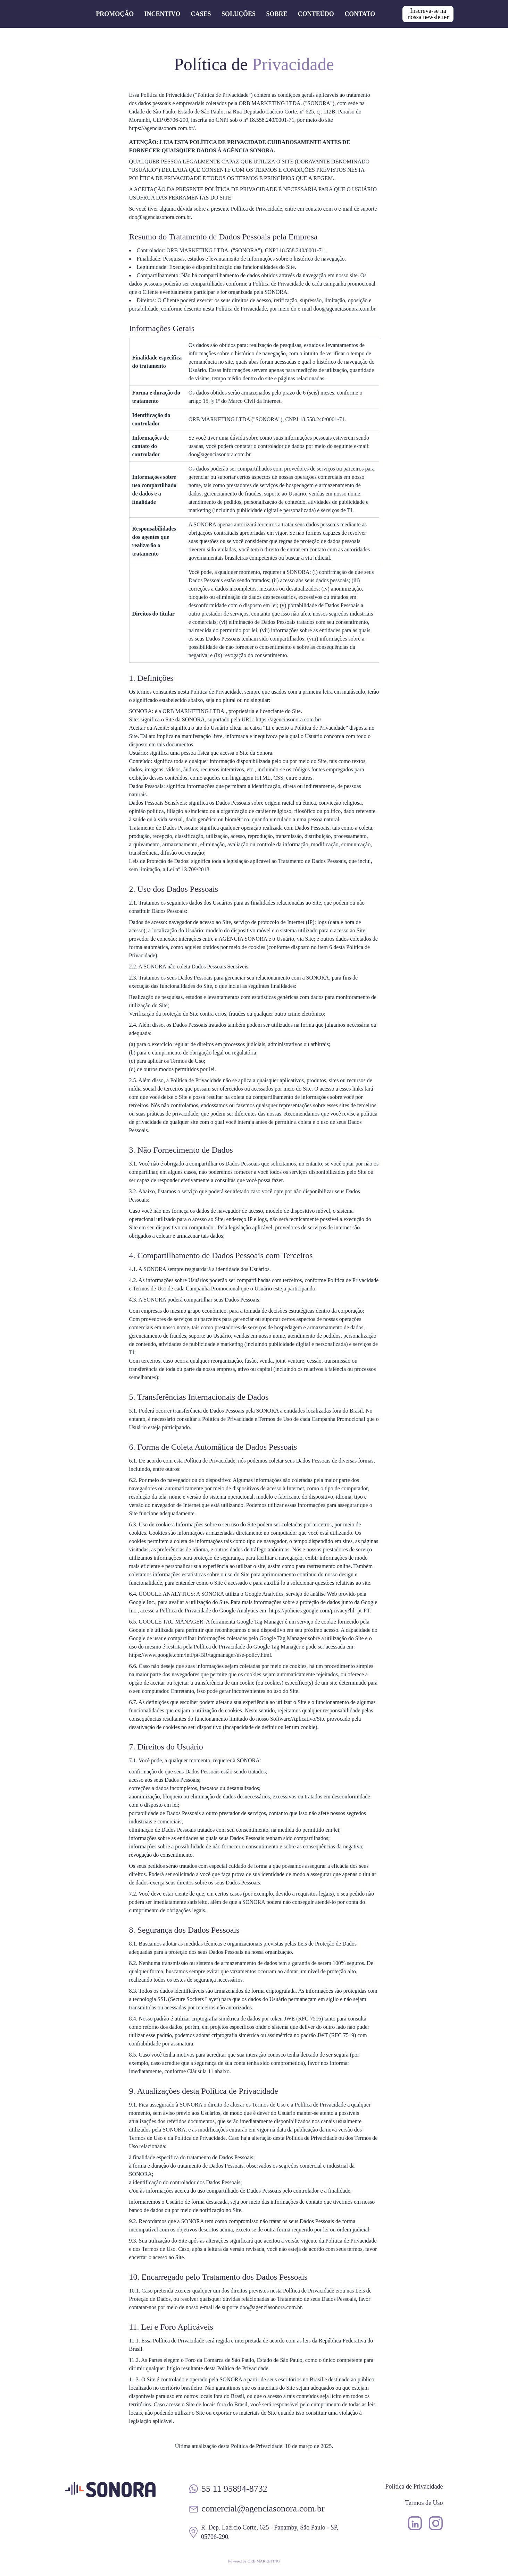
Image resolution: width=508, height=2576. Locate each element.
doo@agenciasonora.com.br (160, 217)
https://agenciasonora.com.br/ (162, 128)
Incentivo (162, 13)
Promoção (115, 13)
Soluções (239, 13)
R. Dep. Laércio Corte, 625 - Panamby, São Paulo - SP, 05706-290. (269, 2532)
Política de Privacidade (414, 2486)
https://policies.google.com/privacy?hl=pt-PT (319, 1610)
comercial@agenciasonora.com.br (263, 2508)
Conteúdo (316, 13)
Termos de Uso (424, 2502)
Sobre (276, 13)
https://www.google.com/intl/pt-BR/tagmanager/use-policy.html (200, 1655)
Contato (359, 13)
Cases (201, 13)
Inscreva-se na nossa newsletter (428, 13)
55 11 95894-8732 (234, 2489)
